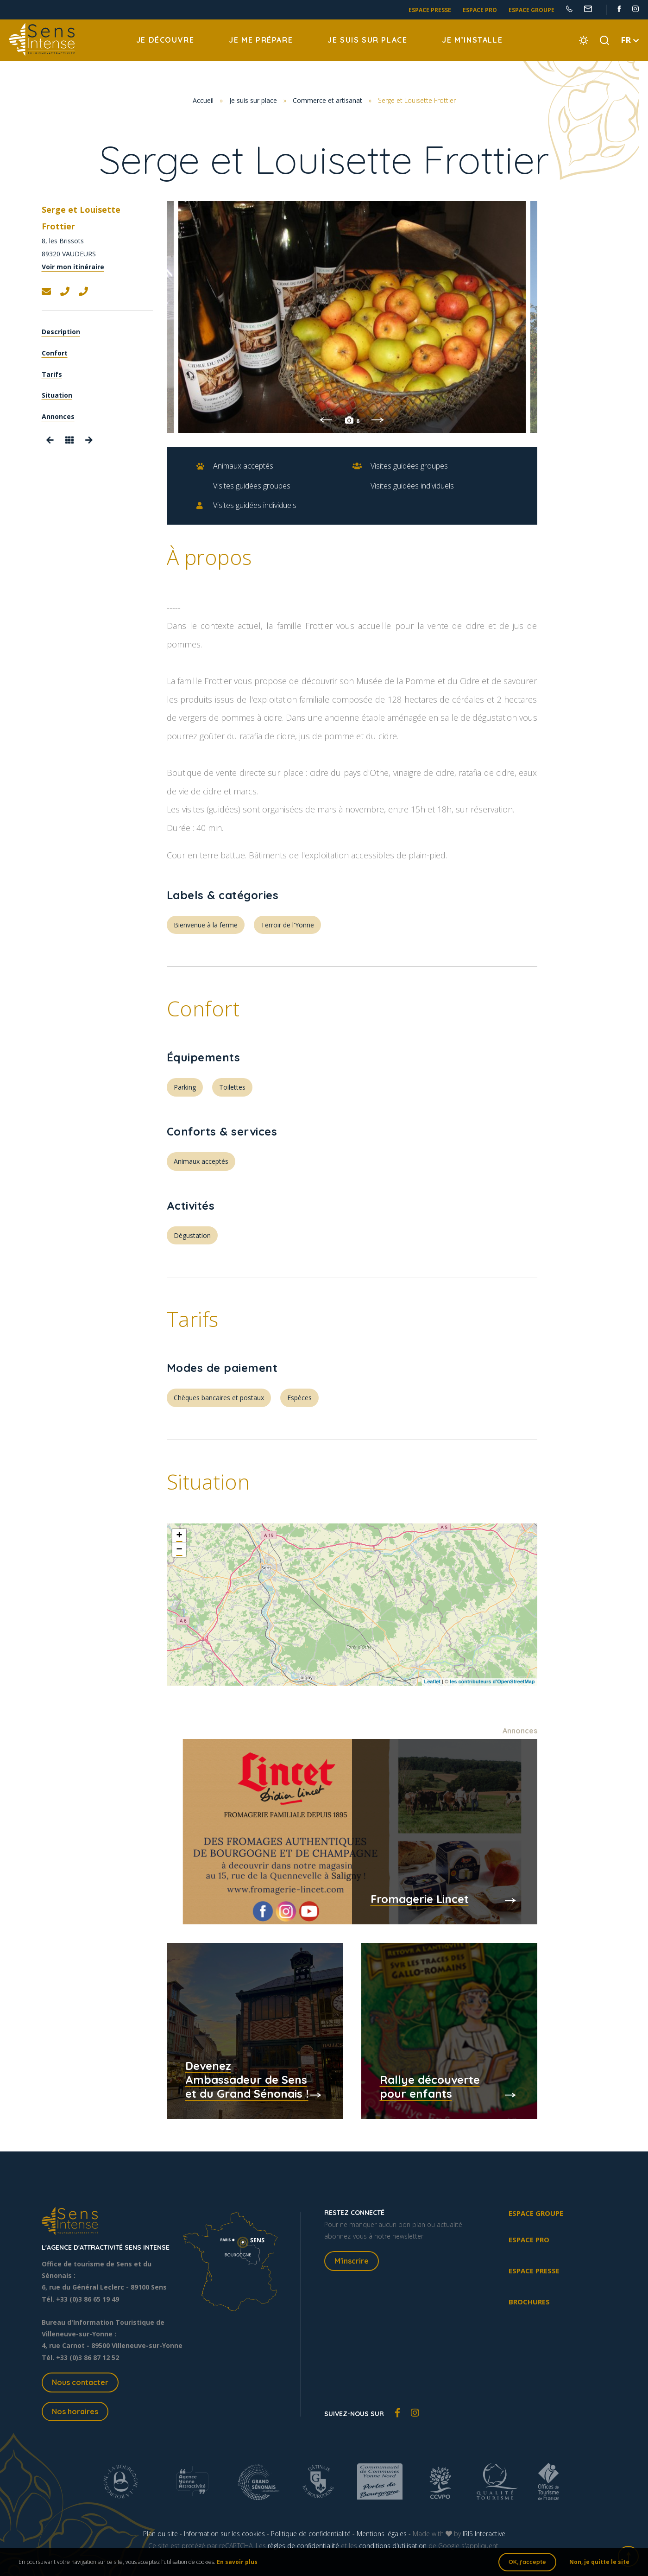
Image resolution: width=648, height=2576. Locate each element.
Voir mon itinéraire (73, 266)
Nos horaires (75, 2411)
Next (378, 420)
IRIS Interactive (484, 2533)
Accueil (203, 100)
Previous (326, 420)
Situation (57, 395)
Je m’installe (472, 39)
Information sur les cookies (224, 2533)
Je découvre (165, 39)
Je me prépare (261, 39)
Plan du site (160, 2533)
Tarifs (52, 374)
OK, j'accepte (527, 2561)
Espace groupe (531, 10)
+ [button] (179, 1536)
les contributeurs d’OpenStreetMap (492, 1681)
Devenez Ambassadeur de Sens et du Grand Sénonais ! (246, 2079)
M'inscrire (351, 2260)
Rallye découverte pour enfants (430, 2086)
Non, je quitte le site (599, 2562)
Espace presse (430, 10)
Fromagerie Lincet (420, 1899)
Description (61, 331)
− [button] (179, 1550)
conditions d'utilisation (393, 2545)
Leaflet (432, 1681)
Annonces (58, 416)
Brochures (529, 2301)
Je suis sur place (367, 39)
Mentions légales (382, 2533)
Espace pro (480, 10)
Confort (55, 353)
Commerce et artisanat (327, 100)
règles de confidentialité (303, 2545)
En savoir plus (237, 2562)
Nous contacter (80, 2382)
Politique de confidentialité (311, 2533)
